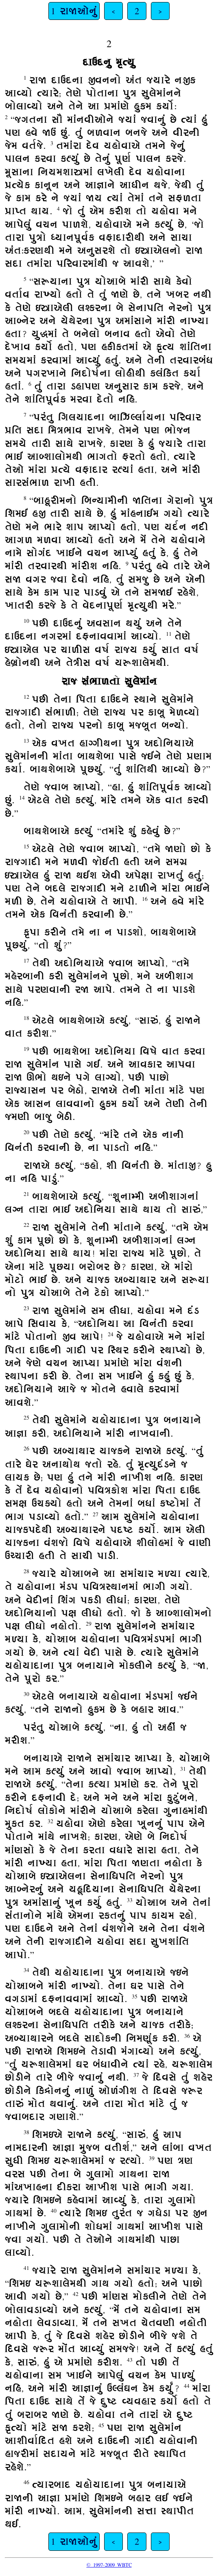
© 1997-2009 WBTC (108, 2565)
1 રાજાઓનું (74, 10)
